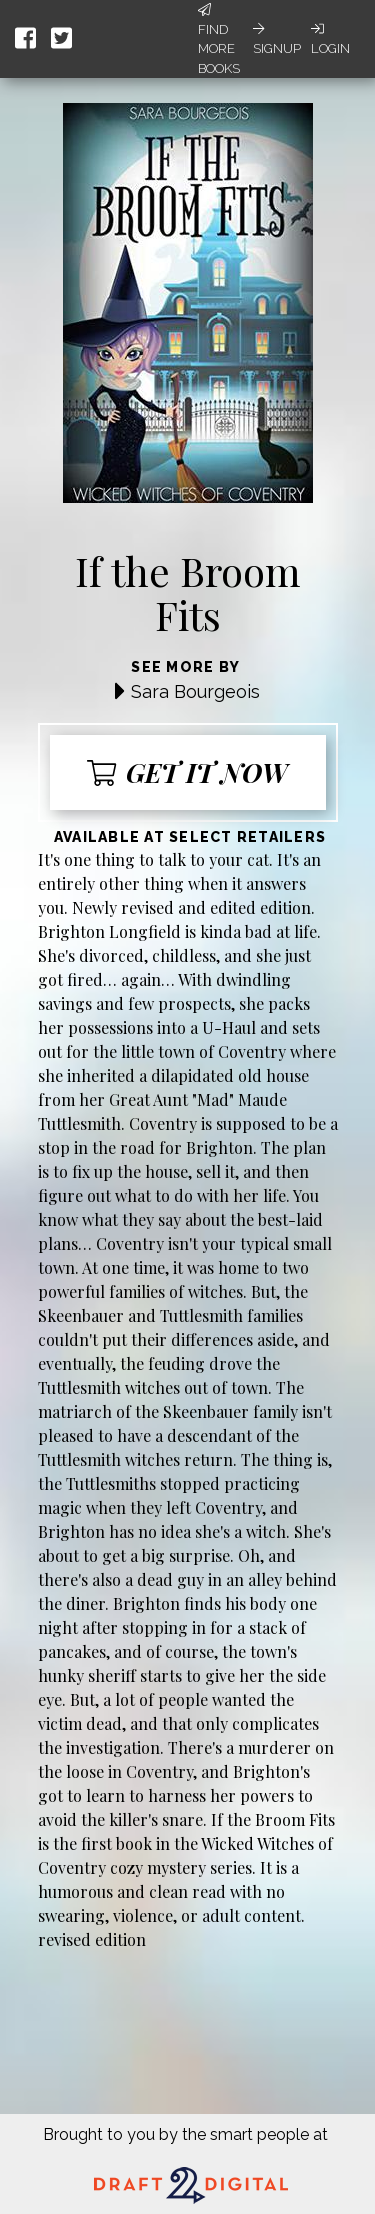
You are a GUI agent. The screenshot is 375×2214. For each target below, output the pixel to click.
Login (330, 39)
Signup (277, 39)
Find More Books (219, 39)
